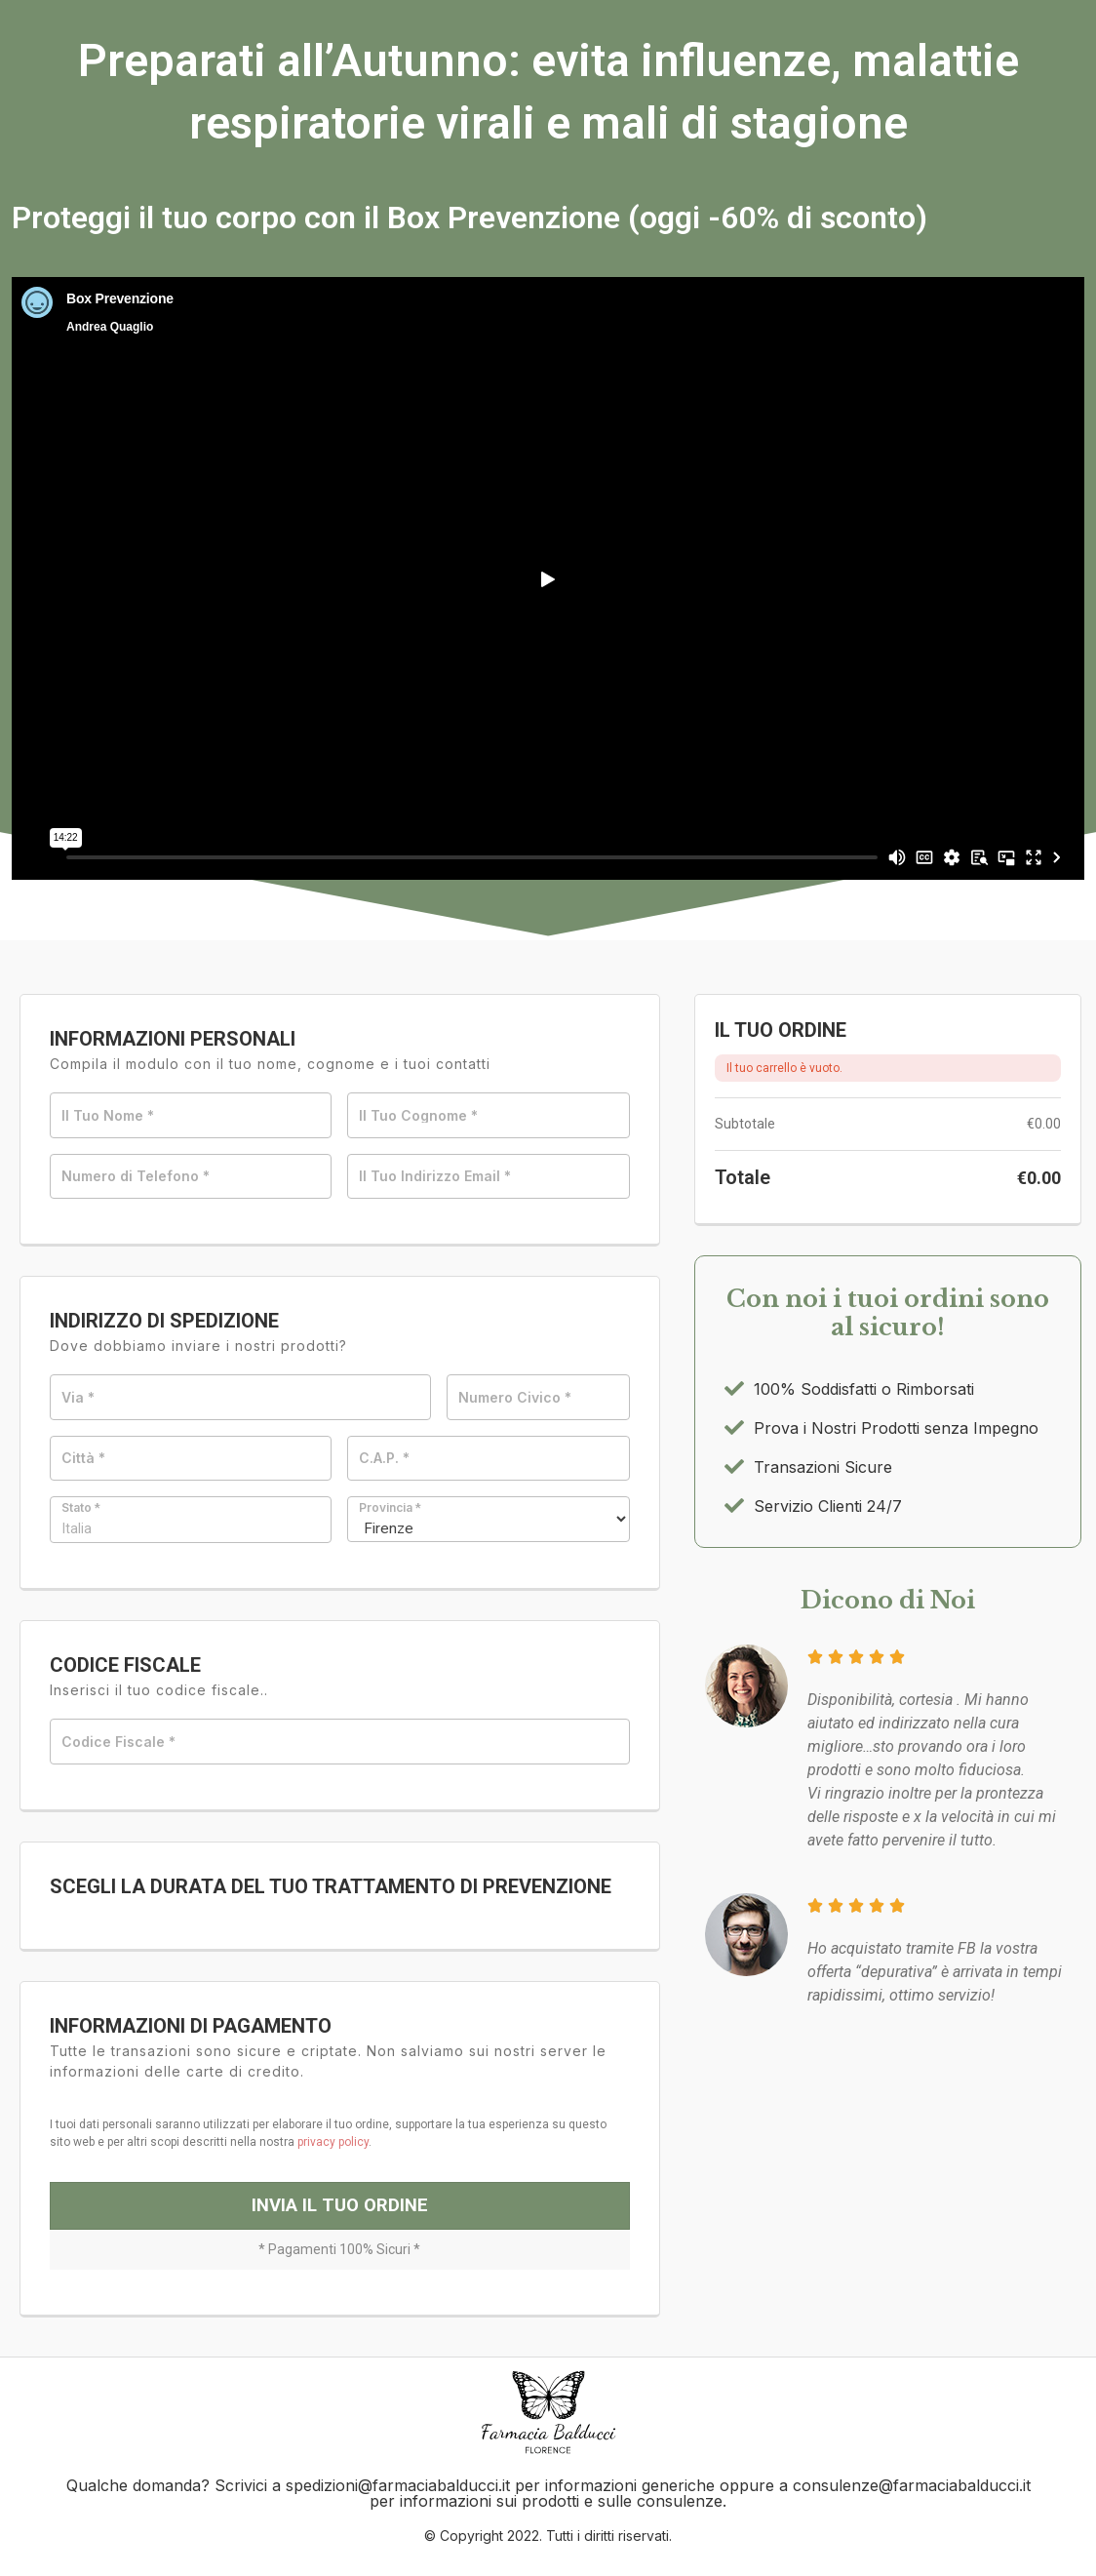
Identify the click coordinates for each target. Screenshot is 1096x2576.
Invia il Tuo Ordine (340, 2221)
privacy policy (333, 2149)
